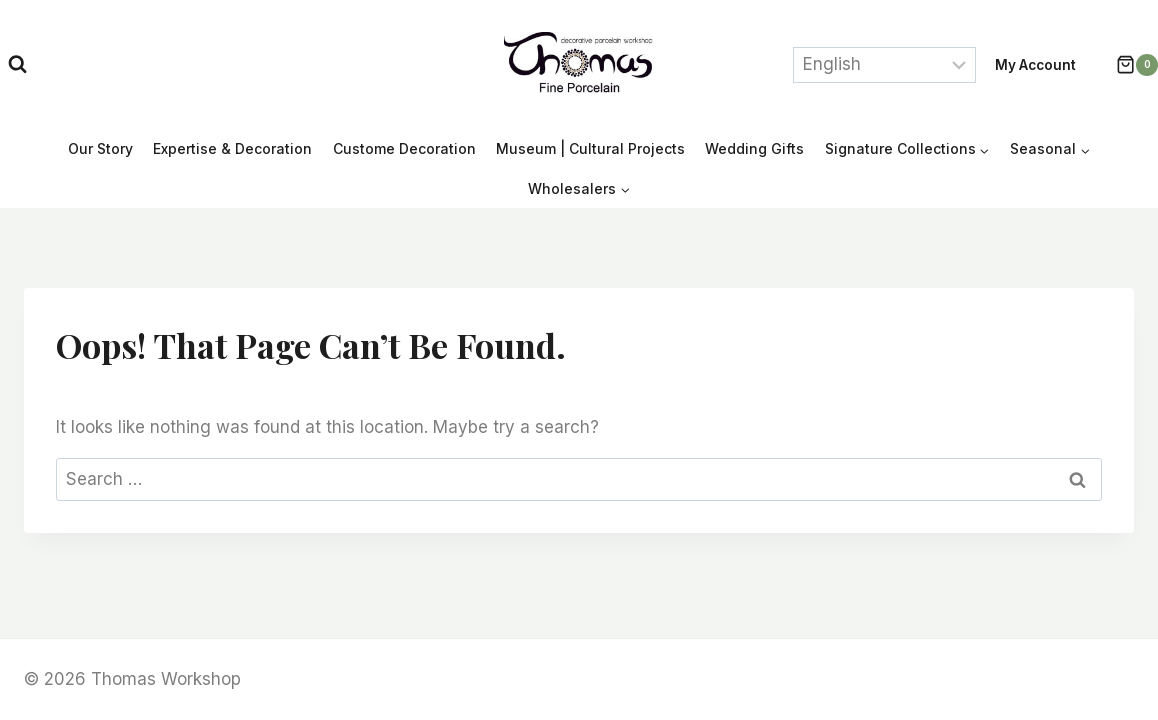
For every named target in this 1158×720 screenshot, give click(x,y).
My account (1035, 65)
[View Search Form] (17, 64)
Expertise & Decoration (232, 148)
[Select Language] (884, 65)
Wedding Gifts (754, 148)
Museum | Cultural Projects (590, 148)
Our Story (100, 148)
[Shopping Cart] (1127, 65)
